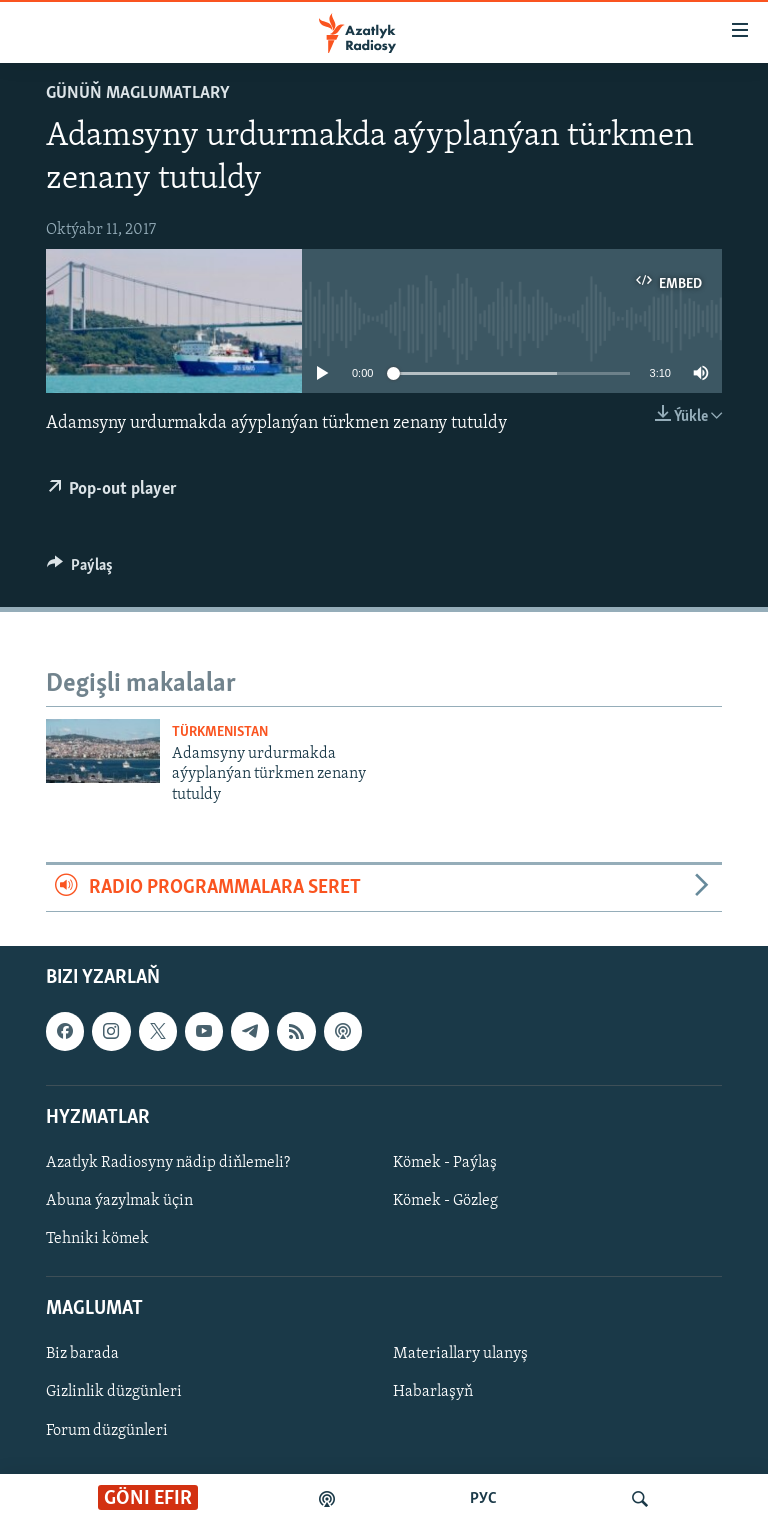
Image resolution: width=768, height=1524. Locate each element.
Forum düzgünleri (107, 1431)
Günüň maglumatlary (138, 93)
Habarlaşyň (433, 1393)
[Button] (80, 570)
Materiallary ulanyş (460, 1355)
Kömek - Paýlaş (445, 1163)
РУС (483, 1499)
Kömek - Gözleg (445, 1201)
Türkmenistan (220, 732)
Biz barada (82, 1355)
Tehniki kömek (97, 1239)
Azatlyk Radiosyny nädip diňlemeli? (168, 1163)
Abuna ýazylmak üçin (119, 1201)
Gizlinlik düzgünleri (114, 1393)
